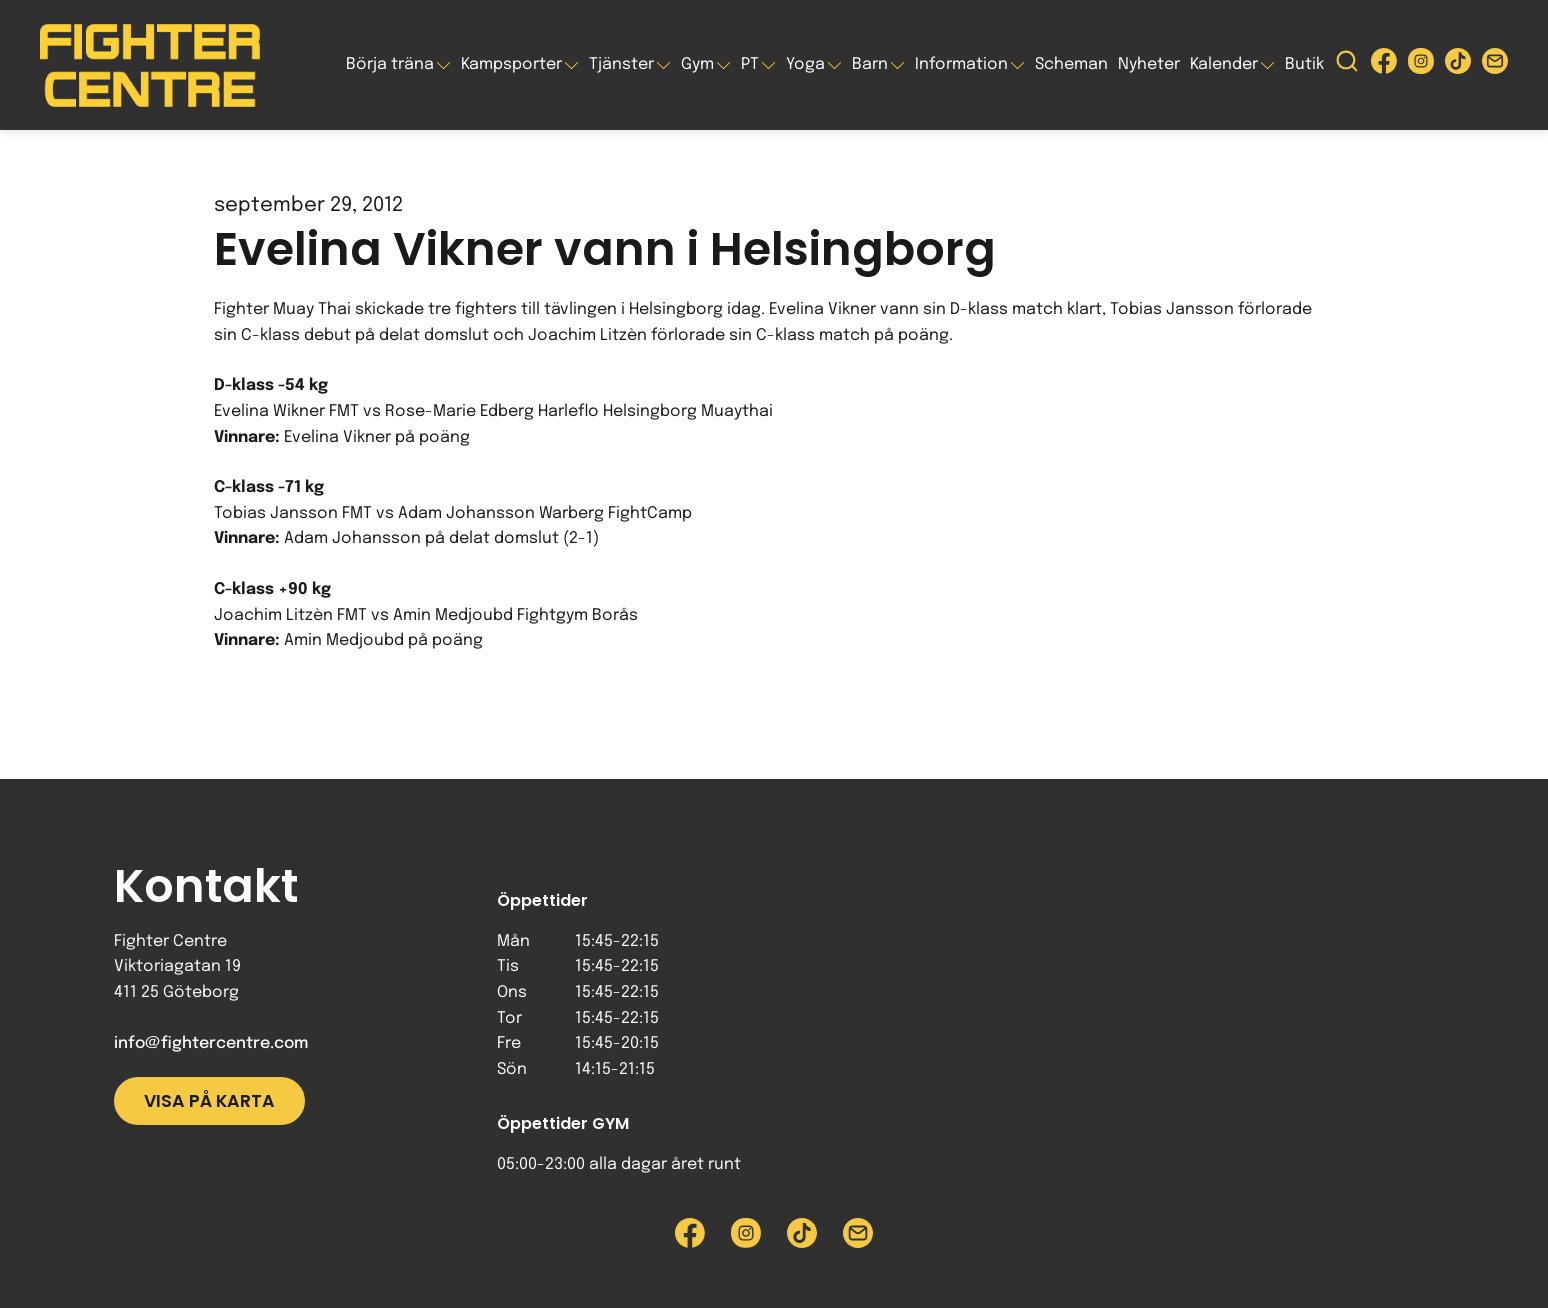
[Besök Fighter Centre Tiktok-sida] (1458, 65)
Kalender (1224, 64)
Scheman (1071, 64)
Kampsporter (511, 64)
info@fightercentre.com (211, 1043)
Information (961, 64)
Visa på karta (209, 1101)
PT (750, 64)
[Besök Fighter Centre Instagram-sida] (1421, 65)
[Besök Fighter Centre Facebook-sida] (1384, 65)
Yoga (805, 64)
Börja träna (390, 64)
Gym (697, 64)
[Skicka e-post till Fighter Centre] (1495, 65)
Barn (870, 64)
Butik (1304, 64)
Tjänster (621, 64)
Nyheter (1149, 64)
